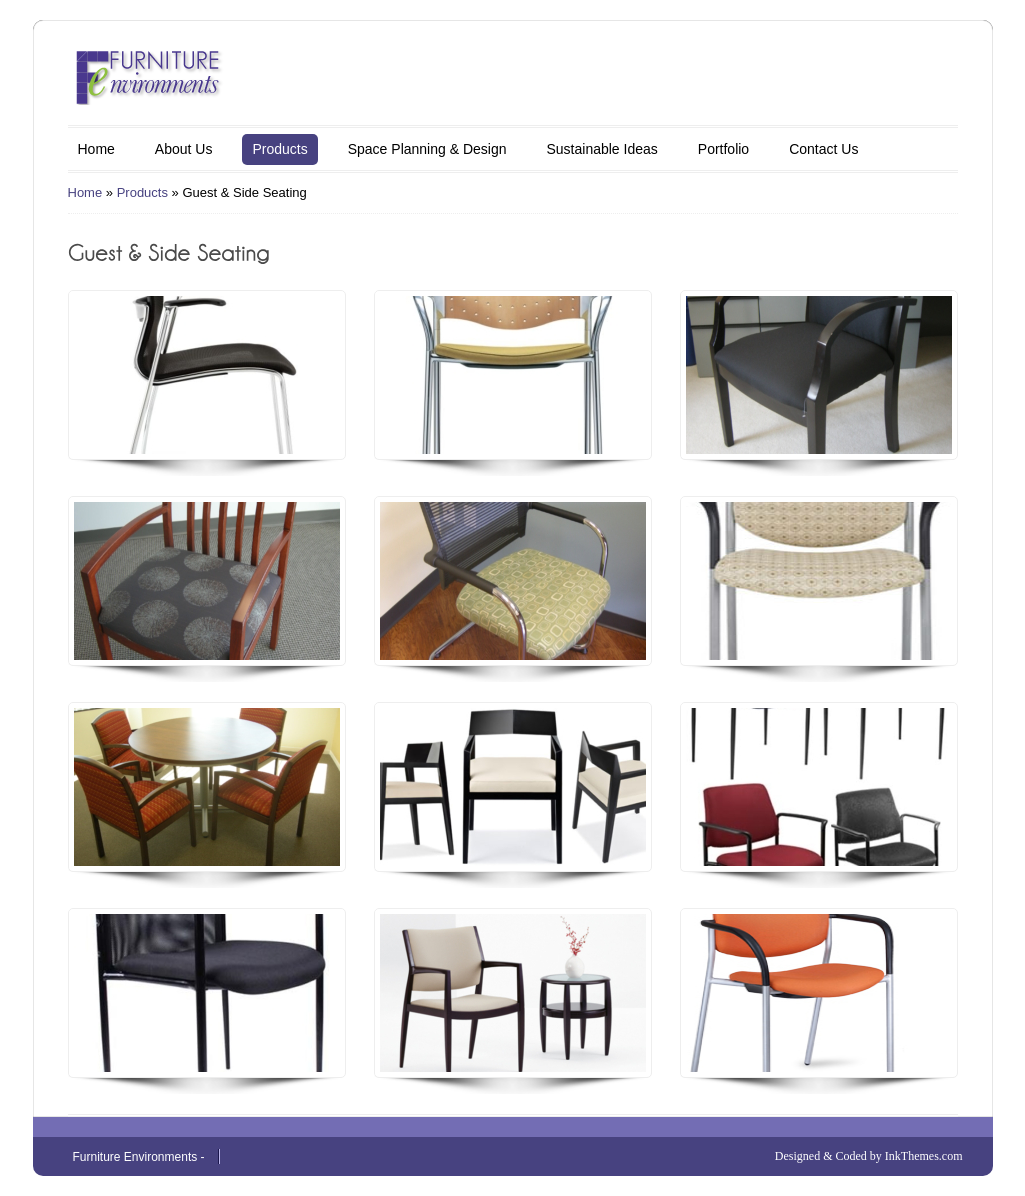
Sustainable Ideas (601, 149)
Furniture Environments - (139, 1157)
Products (279, 149)
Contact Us (823, 149)
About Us (184, 149)
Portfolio (723, 149)
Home (96, 149)
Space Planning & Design (427, 149)
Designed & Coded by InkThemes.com (869, 1156)
